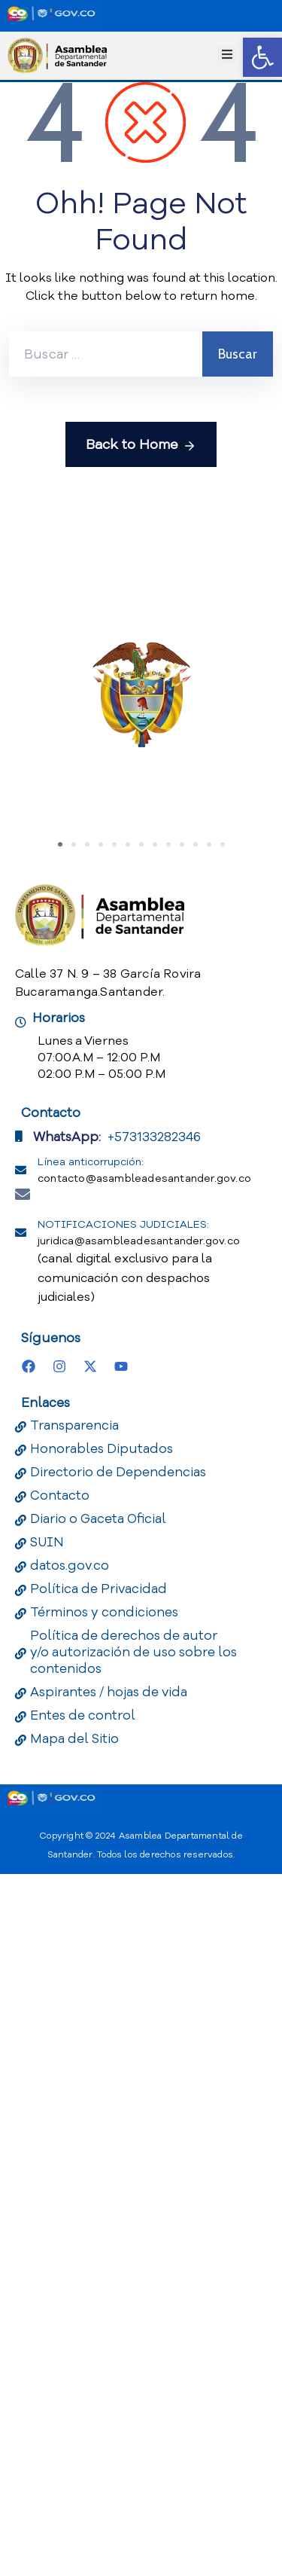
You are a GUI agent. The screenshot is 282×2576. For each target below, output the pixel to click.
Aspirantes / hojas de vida (108, 2394)
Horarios (58, 1720)
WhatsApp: (67, 1839)
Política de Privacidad (98, 2291)
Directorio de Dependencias (118, 2174)
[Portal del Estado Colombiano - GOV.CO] (51, 13)
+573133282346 (154, 1839)
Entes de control (82, 2417)
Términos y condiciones (104, 2314)
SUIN (47, 2244)
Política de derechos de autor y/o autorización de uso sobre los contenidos (133, 2354)
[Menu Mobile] (227, 55)
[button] (262, 57)
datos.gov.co (69, 2267)
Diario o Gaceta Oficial (98, 2221)
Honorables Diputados (101, 2150)
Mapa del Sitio (74, 2440)
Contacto (59, 2197)
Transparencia (74, 2127)
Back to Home (141, 445)
